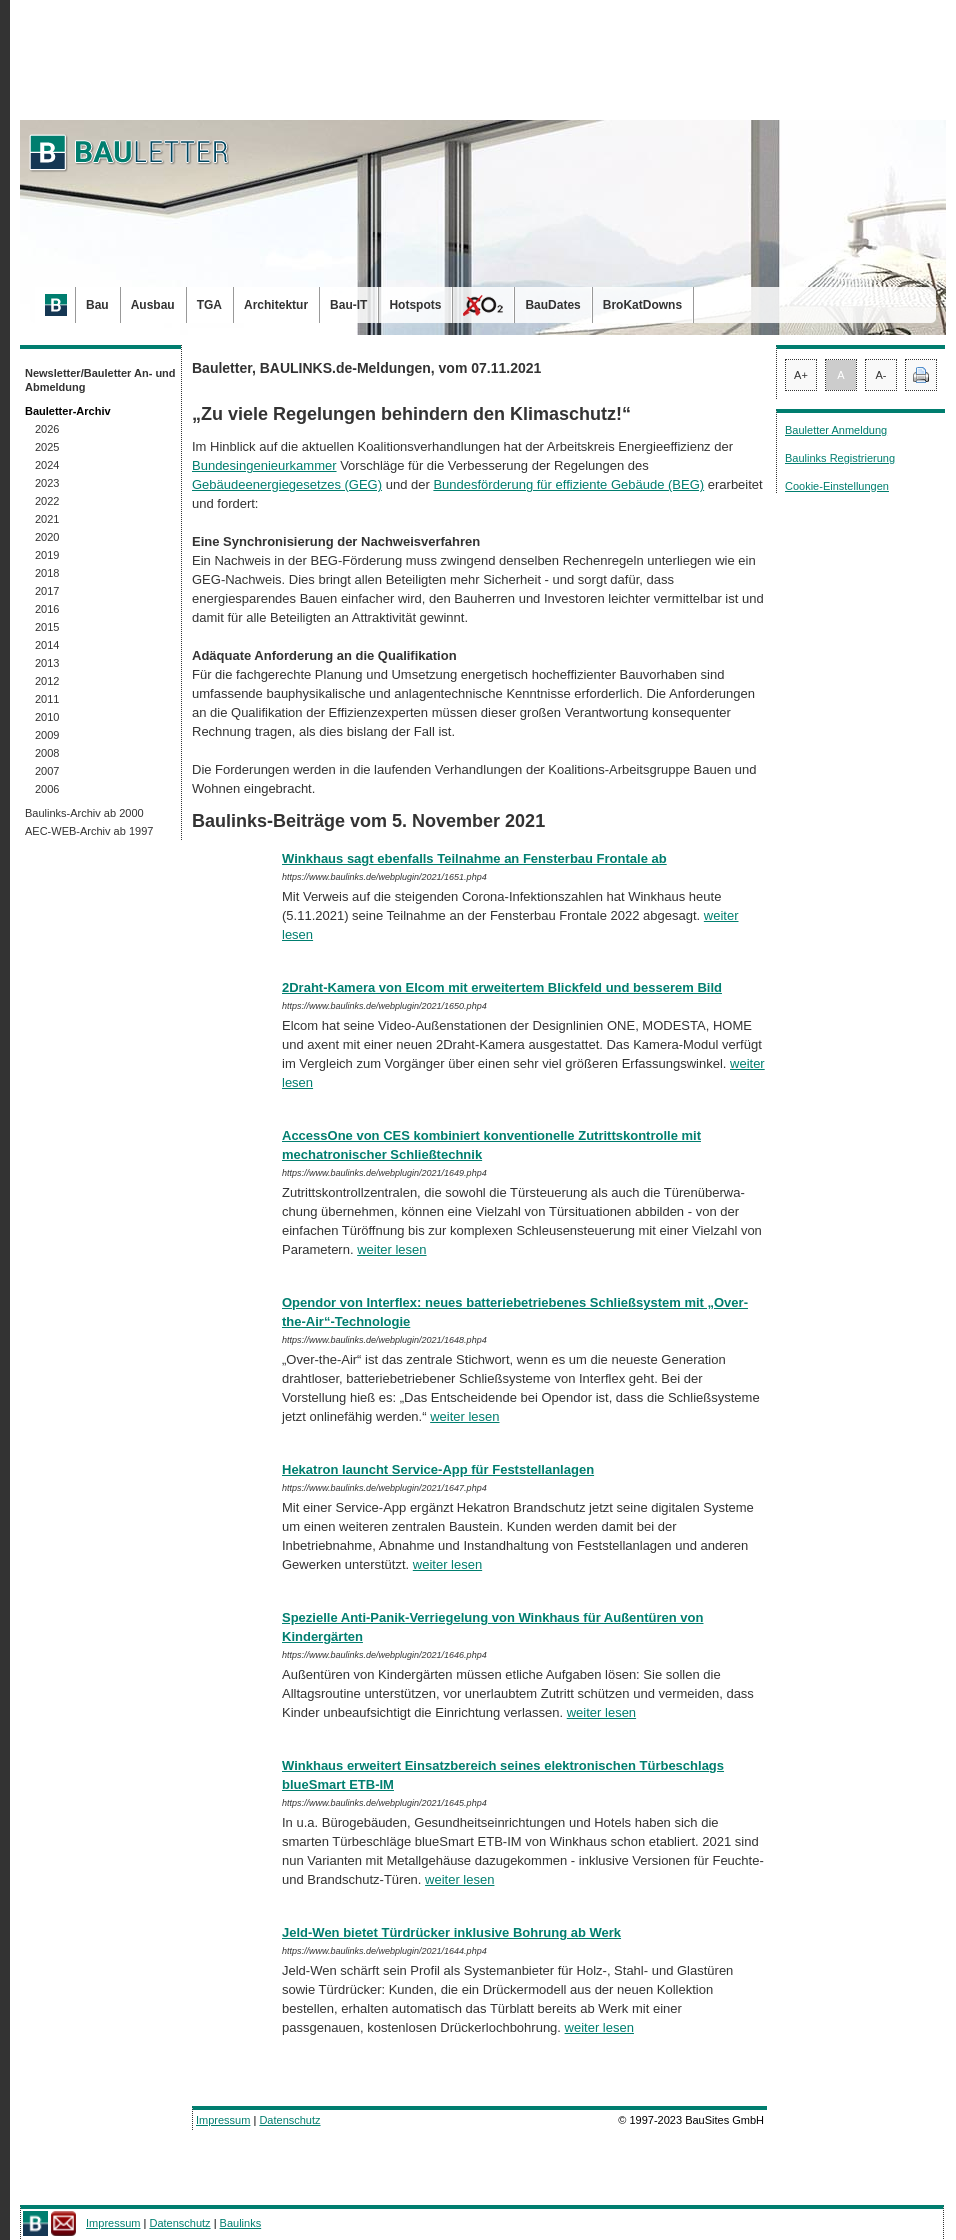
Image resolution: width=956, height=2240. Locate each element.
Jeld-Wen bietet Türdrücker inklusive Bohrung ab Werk (451, 1932)
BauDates (552, 305)
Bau (97, 305)
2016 (47, 609)
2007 (47, 771)
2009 (47, 735)
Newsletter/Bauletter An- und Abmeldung (100, 380)
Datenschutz (289, 2120)
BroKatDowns (642, 305)
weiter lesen (391, 1249)
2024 (47, 465)
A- (881, 375)
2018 (47, 573)
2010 (47, 717)
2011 (47, 699)
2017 (47, 591)
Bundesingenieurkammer (264, 465)
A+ (801, 375)
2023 (47, 483)
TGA (209, 305)
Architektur (276, 305)
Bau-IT (348, 305)
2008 (47, 753)
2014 (47, 645)
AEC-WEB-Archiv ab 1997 (89, 831)
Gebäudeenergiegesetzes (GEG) (287, 484)
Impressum (223, 2120)
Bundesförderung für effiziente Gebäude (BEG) (568, 484)
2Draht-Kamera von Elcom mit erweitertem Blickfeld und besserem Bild (502, 987)
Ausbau (153, 305)
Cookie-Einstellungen (837, 486)
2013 (47, 663)
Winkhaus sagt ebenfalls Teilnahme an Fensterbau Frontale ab (474, 858)
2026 (47, 429)
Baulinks (241, 2223)
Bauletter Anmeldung (836, 430)
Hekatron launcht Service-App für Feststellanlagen (438, 1469)
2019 (47, 555)
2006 (47, 789)
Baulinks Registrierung (840, 458)
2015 (47, 627)
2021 (47, 519)
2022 (47, 501)
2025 (47, 447)
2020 (47, 537)
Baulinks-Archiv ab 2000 (84, 813)
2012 (47, 681)
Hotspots (415, 305)
